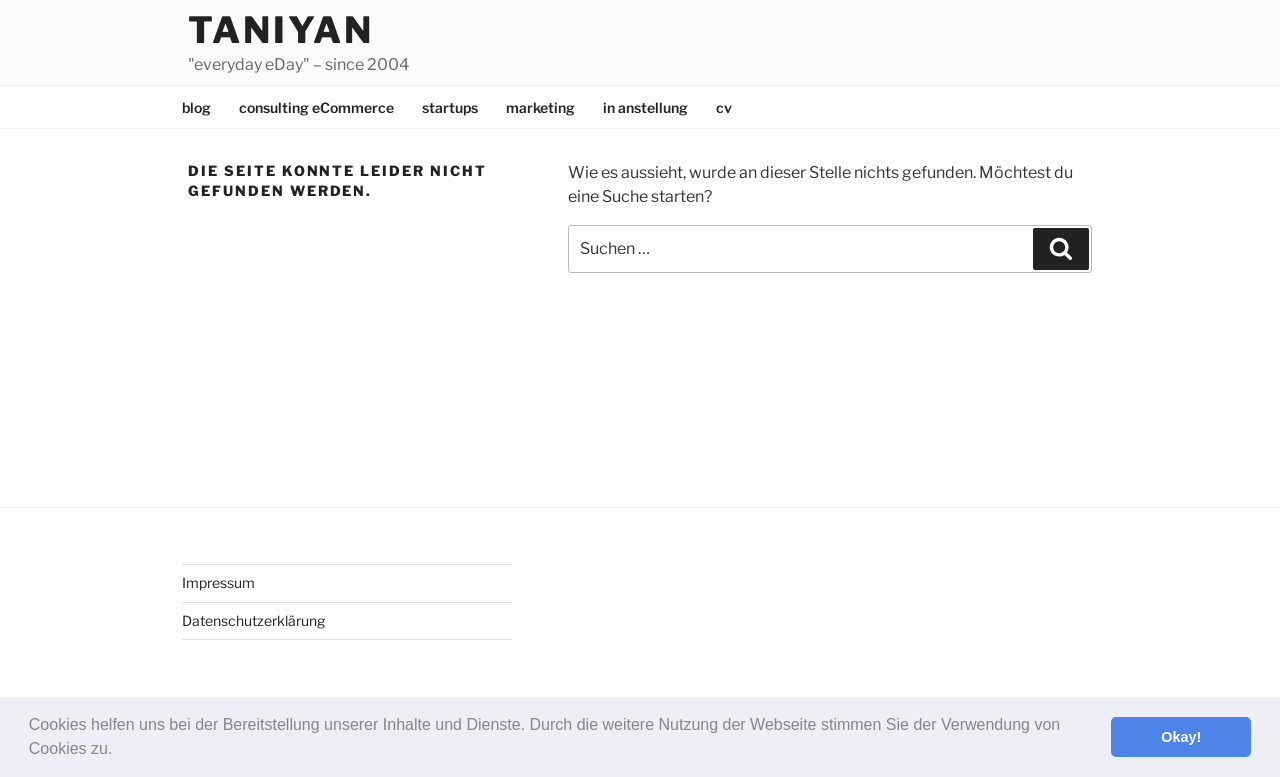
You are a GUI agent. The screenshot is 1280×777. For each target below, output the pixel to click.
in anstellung (645, 107)
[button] (120, 751)
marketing (540, 107)
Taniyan (281, 30)
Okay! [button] (1181, 737)
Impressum (218, 582)
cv (724, 107)
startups (450, 107)
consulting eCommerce (316, 107)
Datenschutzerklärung (253, 620)
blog (196, 107)
